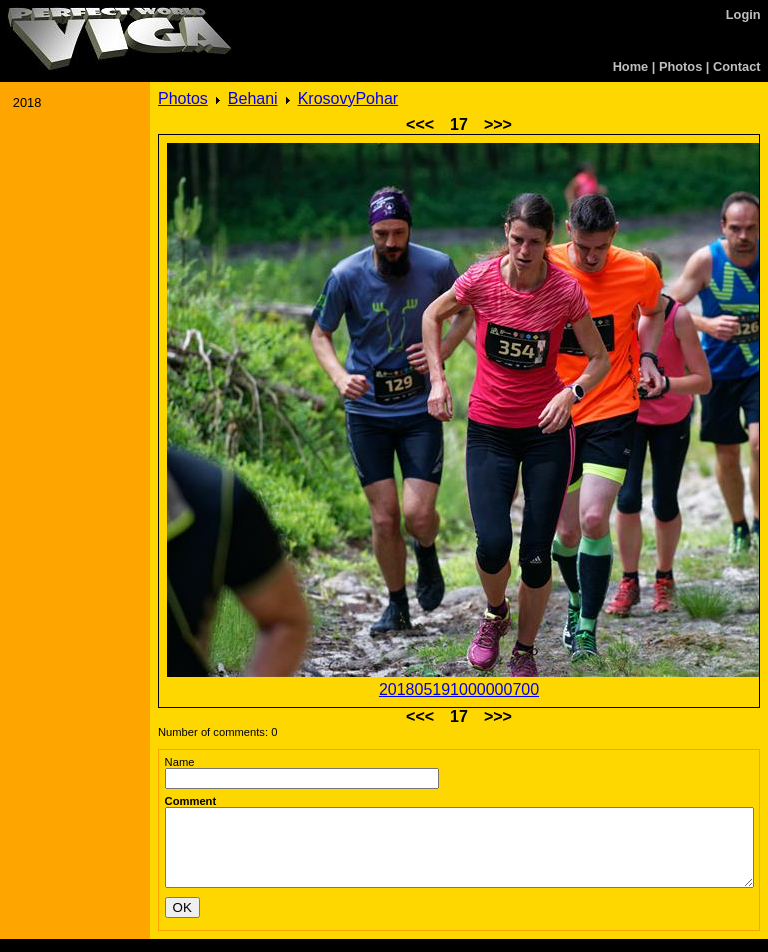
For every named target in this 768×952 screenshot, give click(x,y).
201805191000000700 (459, 689)
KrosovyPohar (348, 98)
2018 (27, 102)
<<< (420, 124)
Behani (253, 98)
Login (743, 14)
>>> (498, 124)
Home (631, 66)
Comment (191, 801)
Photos (680, 66)
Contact (737, 66)
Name (180, 762)
